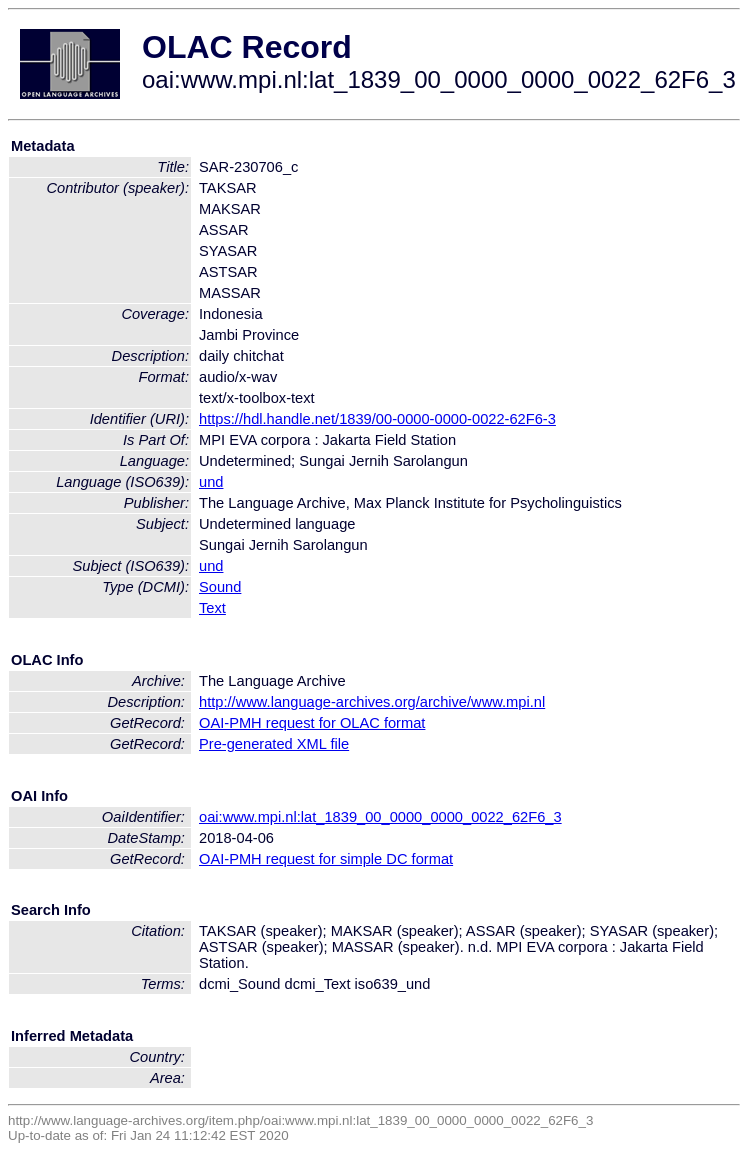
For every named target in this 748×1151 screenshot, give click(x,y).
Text (212, 608)
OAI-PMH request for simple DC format (326, 859)
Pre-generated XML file (274, 744)
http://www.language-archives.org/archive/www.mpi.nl (372, 702)
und (211, 482)
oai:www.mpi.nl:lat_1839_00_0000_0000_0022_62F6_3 (380, 817)
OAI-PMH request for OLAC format (312, 723)
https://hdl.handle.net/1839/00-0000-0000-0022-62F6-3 (377, 419)
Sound (220, 587)
